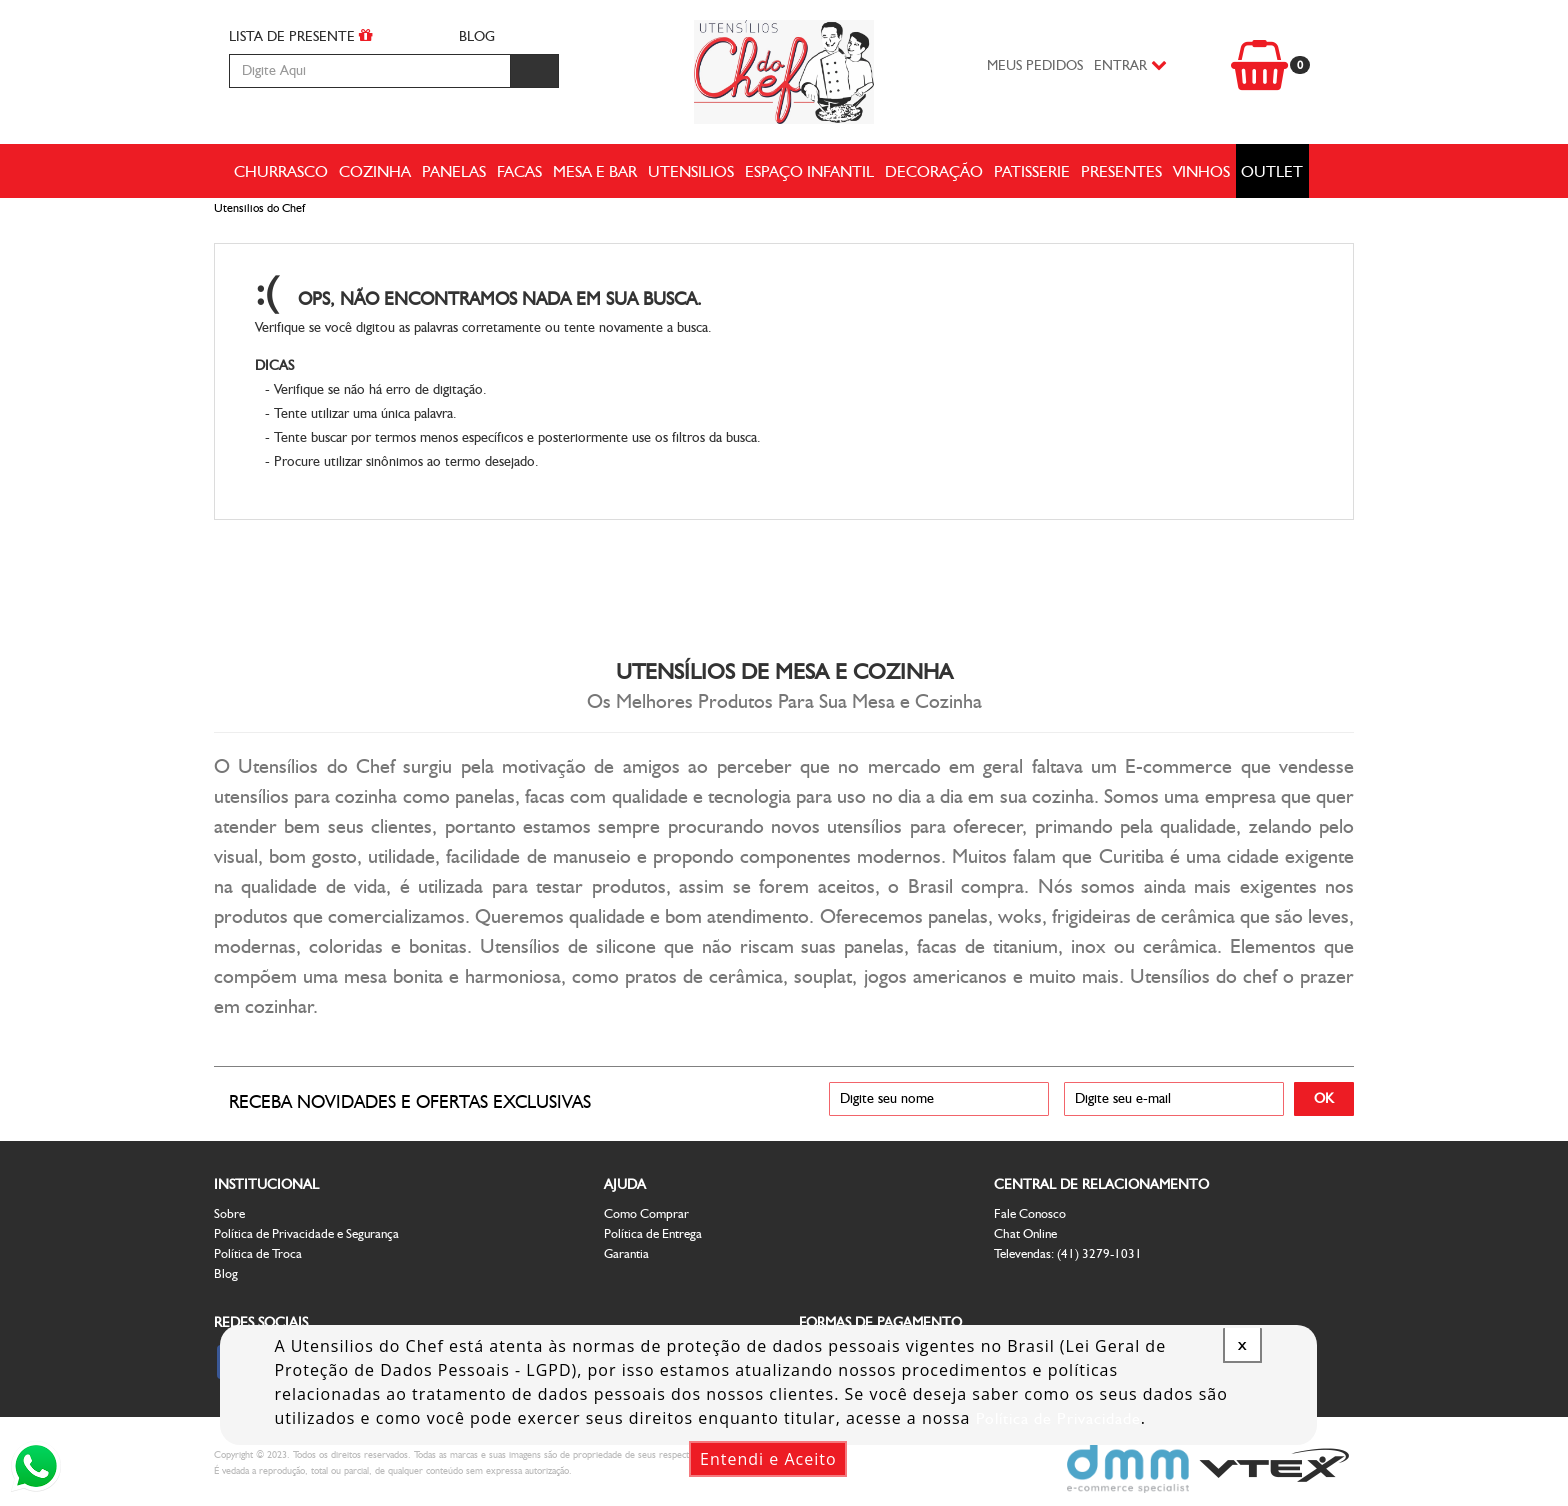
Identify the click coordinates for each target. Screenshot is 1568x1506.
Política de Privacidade (1058, 1418)
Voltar (1260, 303)
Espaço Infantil (809, 171)
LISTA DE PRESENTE (301, 36)
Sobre (229, 1213)
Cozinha (375, 171)
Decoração (934, 171)
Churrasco (281, 171)
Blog (226, 1273)
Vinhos (1201, 171)
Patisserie (1032, 171)
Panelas (454, 171)
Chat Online (1025, 1233)
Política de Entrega (653, 1233)
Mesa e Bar (595, 171)
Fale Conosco (1030, 1213)
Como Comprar (646, 1213)
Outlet (1272, 171)
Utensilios (691, 171)
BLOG (477, 36)
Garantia (626, 1253)
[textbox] (369, 71)
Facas (519, 171)
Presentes (1121, 171)
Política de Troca (258, 1253)
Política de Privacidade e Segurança (306, 1233)
